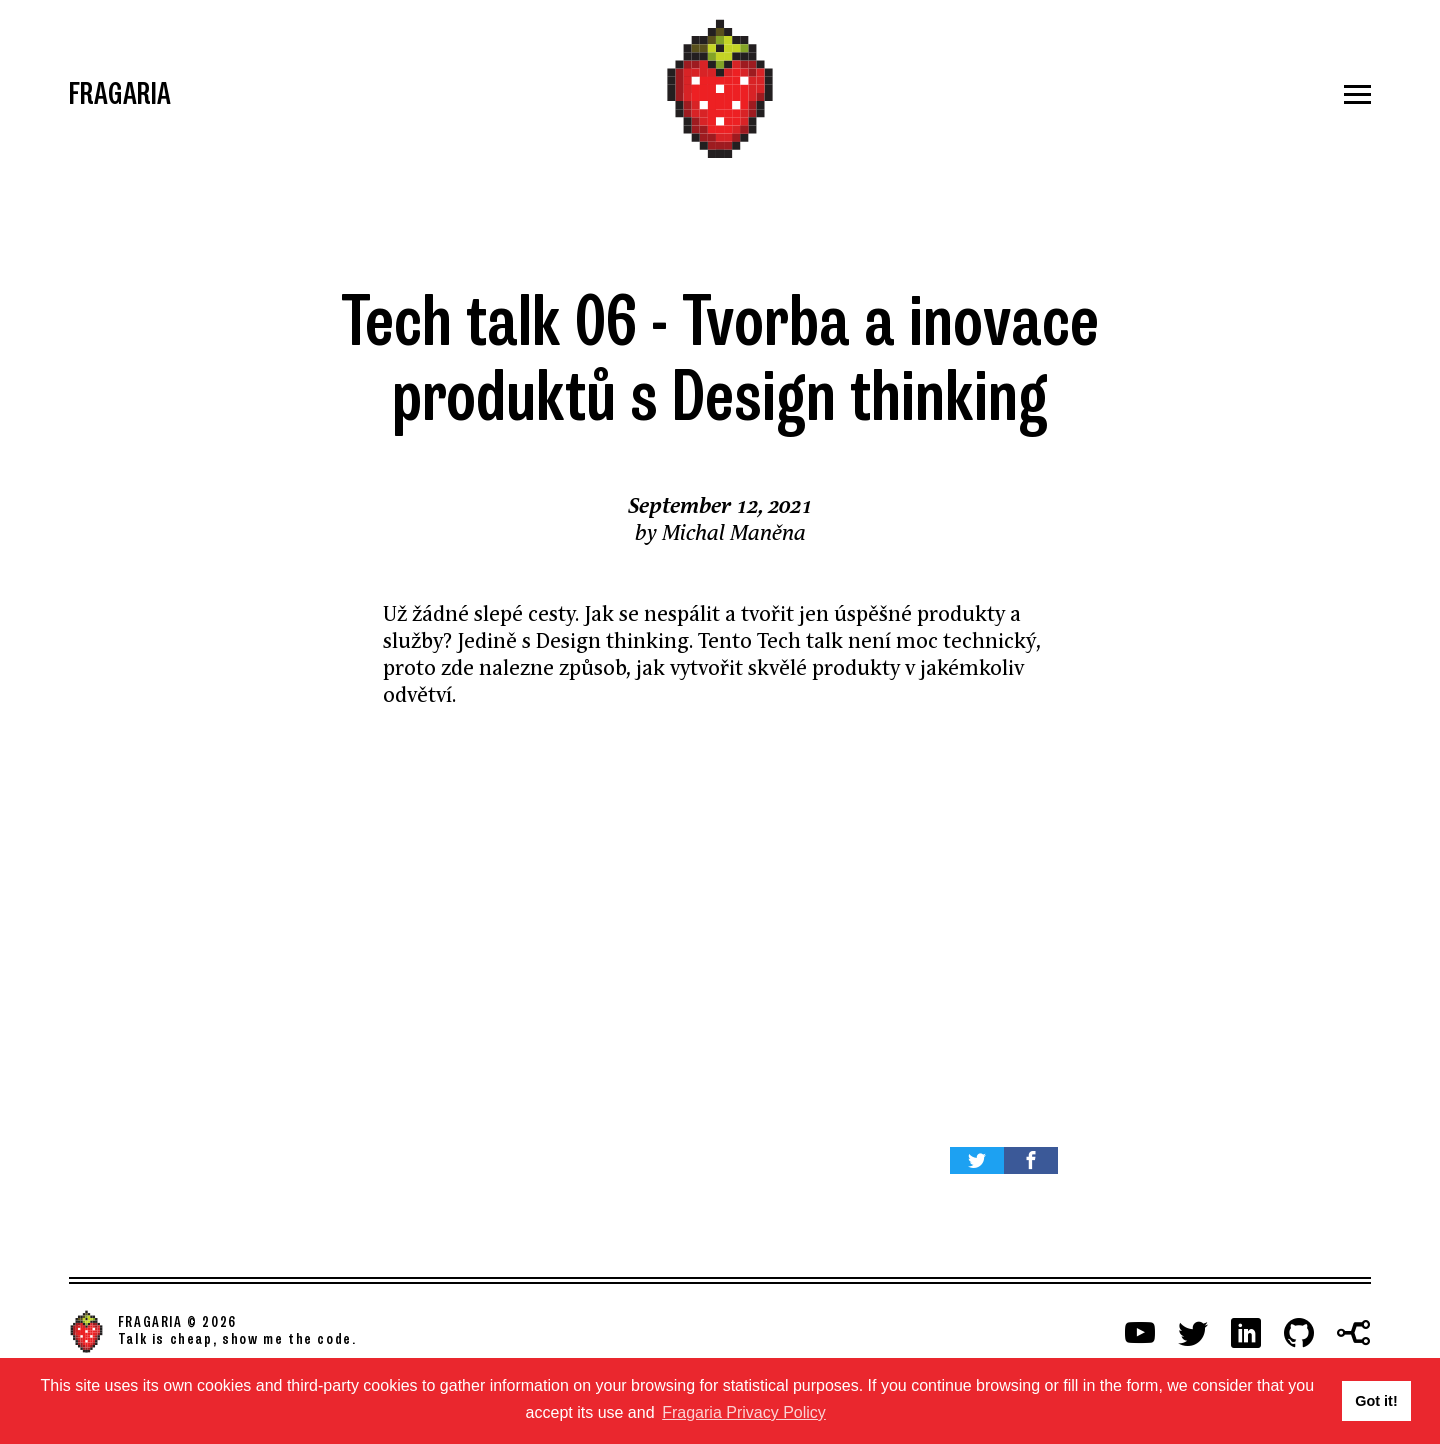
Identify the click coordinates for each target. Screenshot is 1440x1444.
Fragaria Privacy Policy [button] (744, 1412)
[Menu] (1154, 94)
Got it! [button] (1376, 1401)
